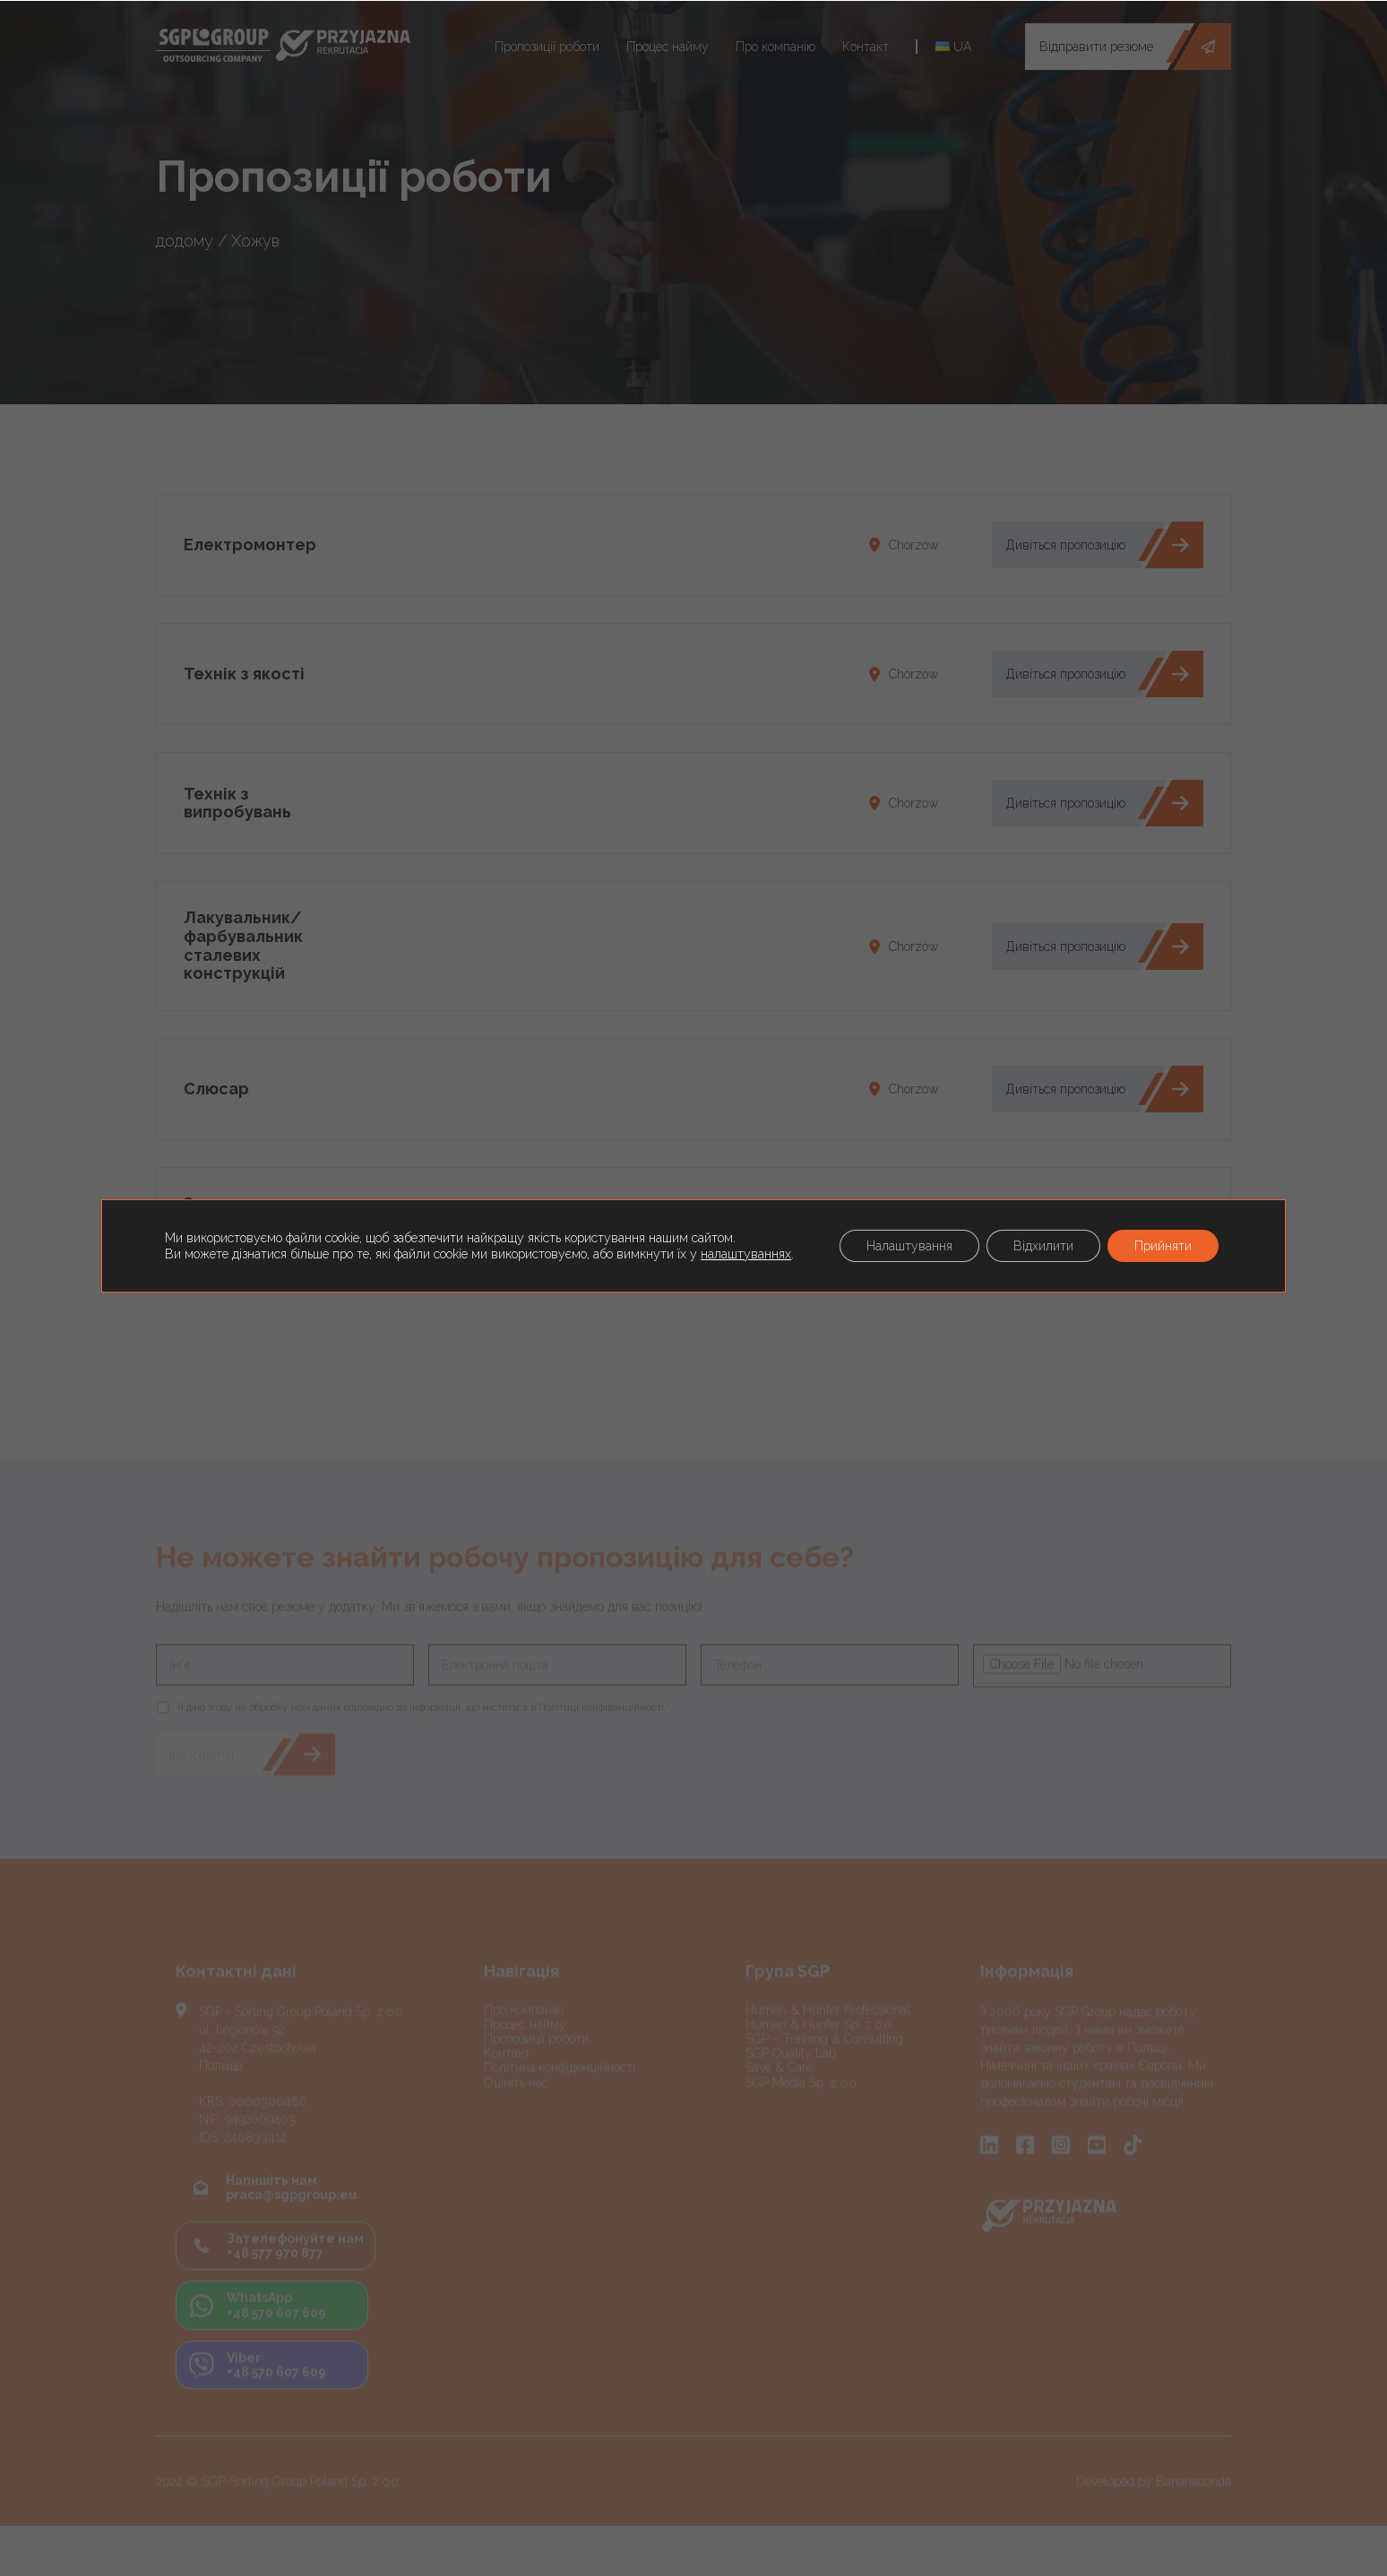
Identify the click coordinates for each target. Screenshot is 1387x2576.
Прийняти (1163, 1246)
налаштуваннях (746, 1254)
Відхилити (1043, 1246)
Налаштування (909, 1246)
